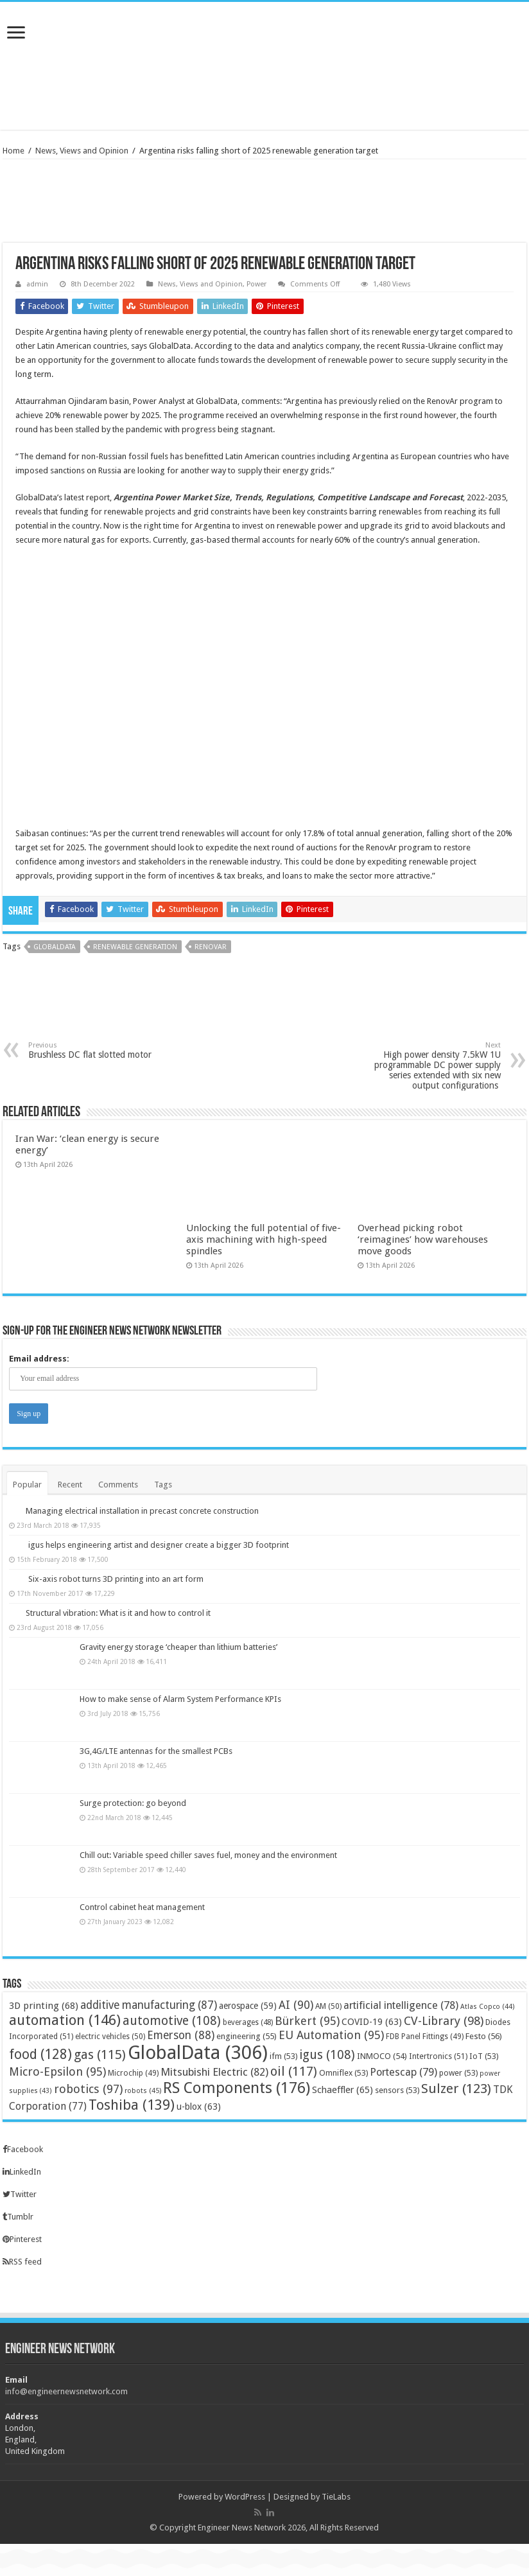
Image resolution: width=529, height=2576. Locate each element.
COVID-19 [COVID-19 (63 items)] (372, 2022)
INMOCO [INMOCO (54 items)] (382, 2056)
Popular (27, 1484)
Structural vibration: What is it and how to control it (118, 1613)
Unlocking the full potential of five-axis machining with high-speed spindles (263, 1239)
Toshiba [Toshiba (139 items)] (132, 2105)
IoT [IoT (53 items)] (483, 2056)
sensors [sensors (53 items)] (397, 2090)
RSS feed (22, 2261)
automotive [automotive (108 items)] (172, 2020)
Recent (70, 1484)
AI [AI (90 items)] (296, 2005)
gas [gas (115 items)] (100, 2054)
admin (37, 284)
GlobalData (54, 947)
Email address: (39, 1358)
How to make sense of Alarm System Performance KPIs (180, 1699)
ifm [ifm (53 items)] (283, 2056)
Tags (163, 1484)
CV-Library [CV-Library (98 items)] (443, 2021)
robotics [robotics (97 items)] (88, 2089)
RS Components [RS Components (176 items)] (236, 2088)
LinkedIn (22, 2172)
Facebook (23, 2149)
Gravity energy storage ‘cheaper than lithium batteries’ (178, 1647)
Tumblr (18, 2216)
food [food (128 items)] (40, 2054)
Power (256, 284)
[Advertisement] (264, 88)
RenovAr (211, 947)
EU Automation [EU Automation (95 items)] (331, 2035)
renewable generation (135, 947)
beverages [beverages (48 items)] (248, 2022)
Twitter (20, 2194)
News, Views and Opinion (81, 150)
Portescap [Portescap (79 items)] (403, 2072)
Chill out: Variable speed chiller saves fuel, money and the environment (208, 1855)
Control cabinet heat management (142, 1907)
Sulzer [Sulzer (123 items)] (456, 2088)
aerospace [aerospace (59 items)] (248, 2006)
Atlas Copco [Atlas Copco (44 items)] (487, 2006)
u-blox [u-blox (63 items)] (199, 2106)
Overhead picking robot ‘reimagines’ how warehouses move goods (423, 1239)
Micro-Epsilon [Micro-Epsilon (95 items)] (57, 2071)
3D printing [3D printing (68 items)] (43, 2005)
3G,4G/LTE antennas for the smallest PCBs (156, 1751)
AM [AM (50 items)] (328, 2006)
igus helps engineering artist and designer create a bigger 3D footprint (158, 1545)
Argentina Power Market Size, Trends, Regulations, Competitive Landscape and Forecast (288, 497)
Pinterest (22, 2239)
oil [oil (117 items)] (293, 2071)
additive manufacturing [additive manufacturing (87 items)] (148, 2005)
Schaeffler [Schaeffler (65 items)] (342, 2090)
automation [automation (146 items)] (65, 2019)
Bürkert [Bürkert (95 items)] (307, 2021)
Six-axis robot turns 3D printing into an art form (116, 1579)
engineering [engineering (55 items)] (246, 2036)
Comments (118, 1484)
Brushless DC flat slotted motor (94, 1050)
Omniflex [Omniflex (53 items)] (343, 2073)
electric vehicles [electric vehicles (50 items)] (110, 2036)
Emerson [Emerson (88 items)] (180, 2035)
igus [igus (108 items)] (327, 2054)
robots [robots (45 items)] (143, 2091)
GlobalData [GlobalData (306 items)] (198, 2052)
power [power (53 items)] (458, 2073)
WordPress (245, 2497)
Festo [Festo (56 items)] (483, 2036)
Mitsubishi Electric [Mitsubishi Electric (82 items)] (214, 2071)
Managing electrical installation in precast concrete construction (142, 1511)
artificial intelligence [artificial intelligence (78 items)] (400, 2005)
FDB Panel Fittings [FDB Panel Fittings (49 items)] (425, 2036)
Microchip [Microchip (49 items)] (133, 2073)
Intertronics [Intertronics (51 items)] (438, 2056)
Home (13, 150)
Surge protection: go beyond (133, 1803)
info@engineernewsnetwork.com (66, 2391)
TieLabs (336, 2497)
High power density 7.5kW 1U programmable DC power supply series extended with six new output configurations (435, 1066)
